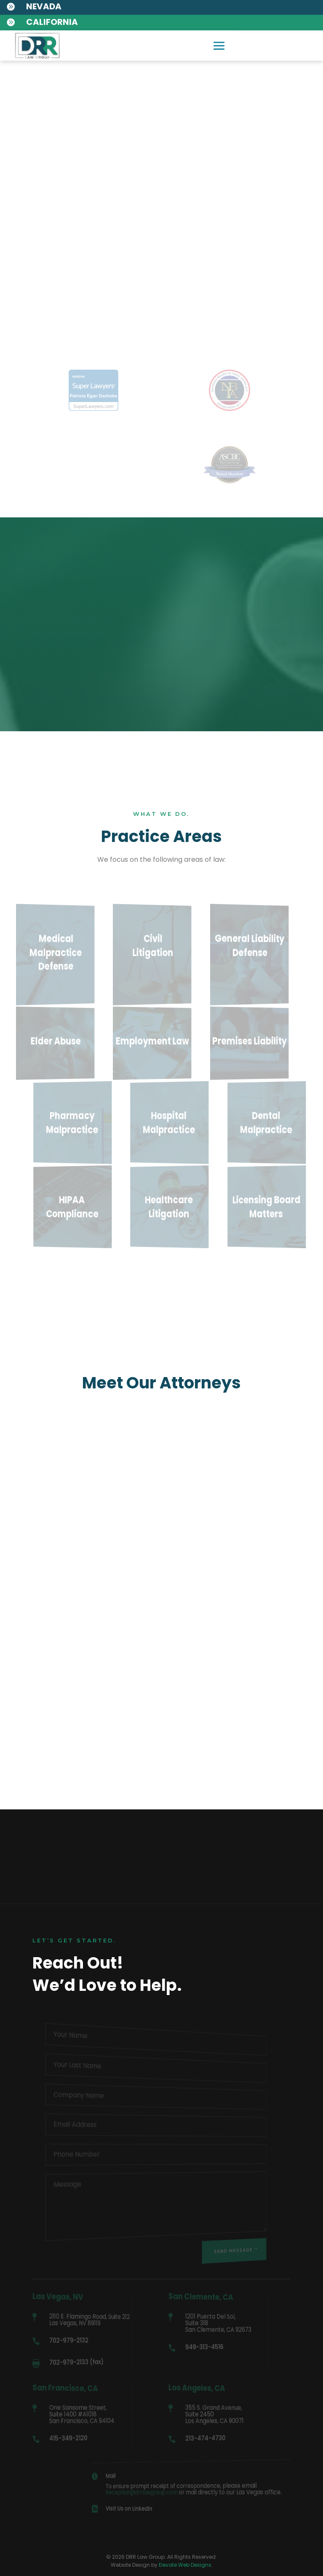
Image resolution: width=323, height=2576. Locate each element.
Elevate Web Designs (185, 2564)
